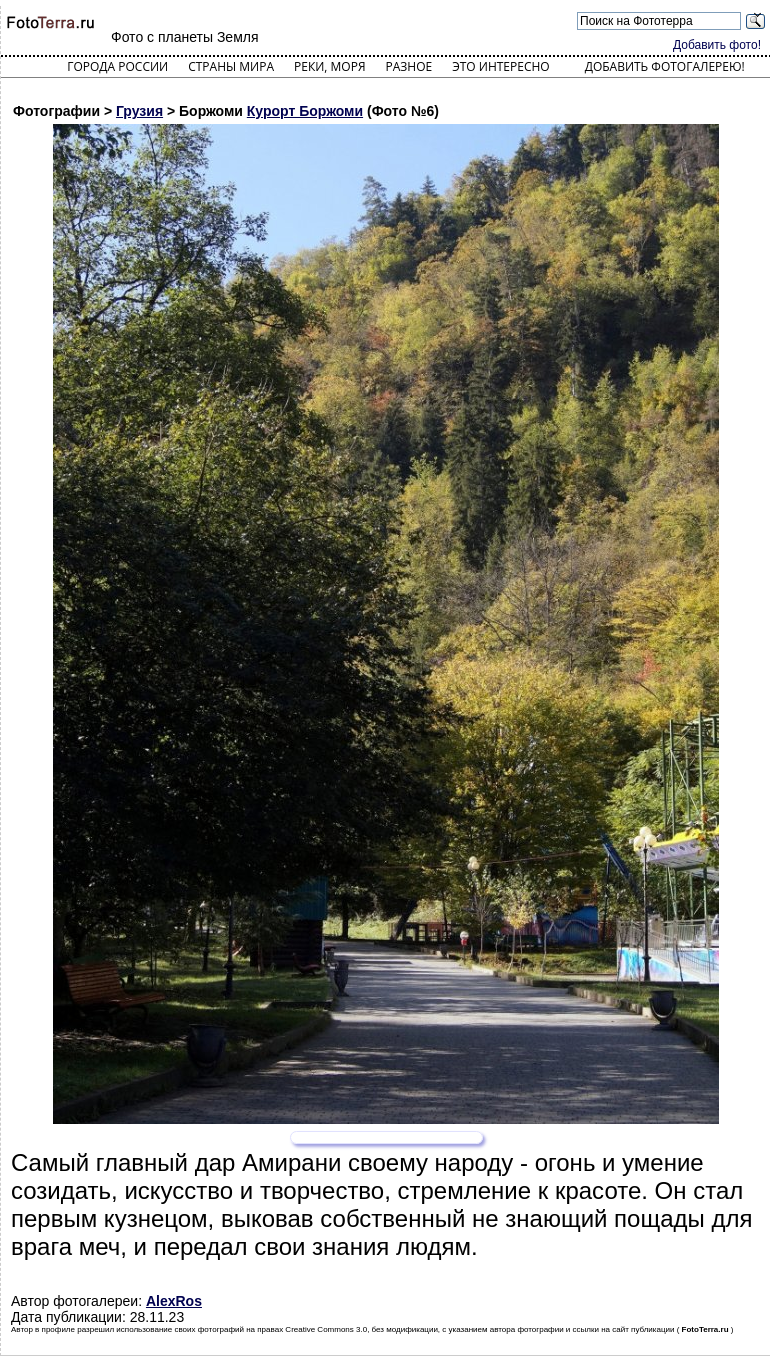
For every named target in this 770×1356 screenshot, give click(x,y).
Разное (409, 66)
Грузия (139, 111)
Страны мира (231, 66)
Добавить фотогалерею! (665, 66)
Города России (117, 66)
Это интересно (501, 66)
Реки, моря (329, 66)
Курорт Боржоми (305, 111)
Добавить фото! (717, 45)
